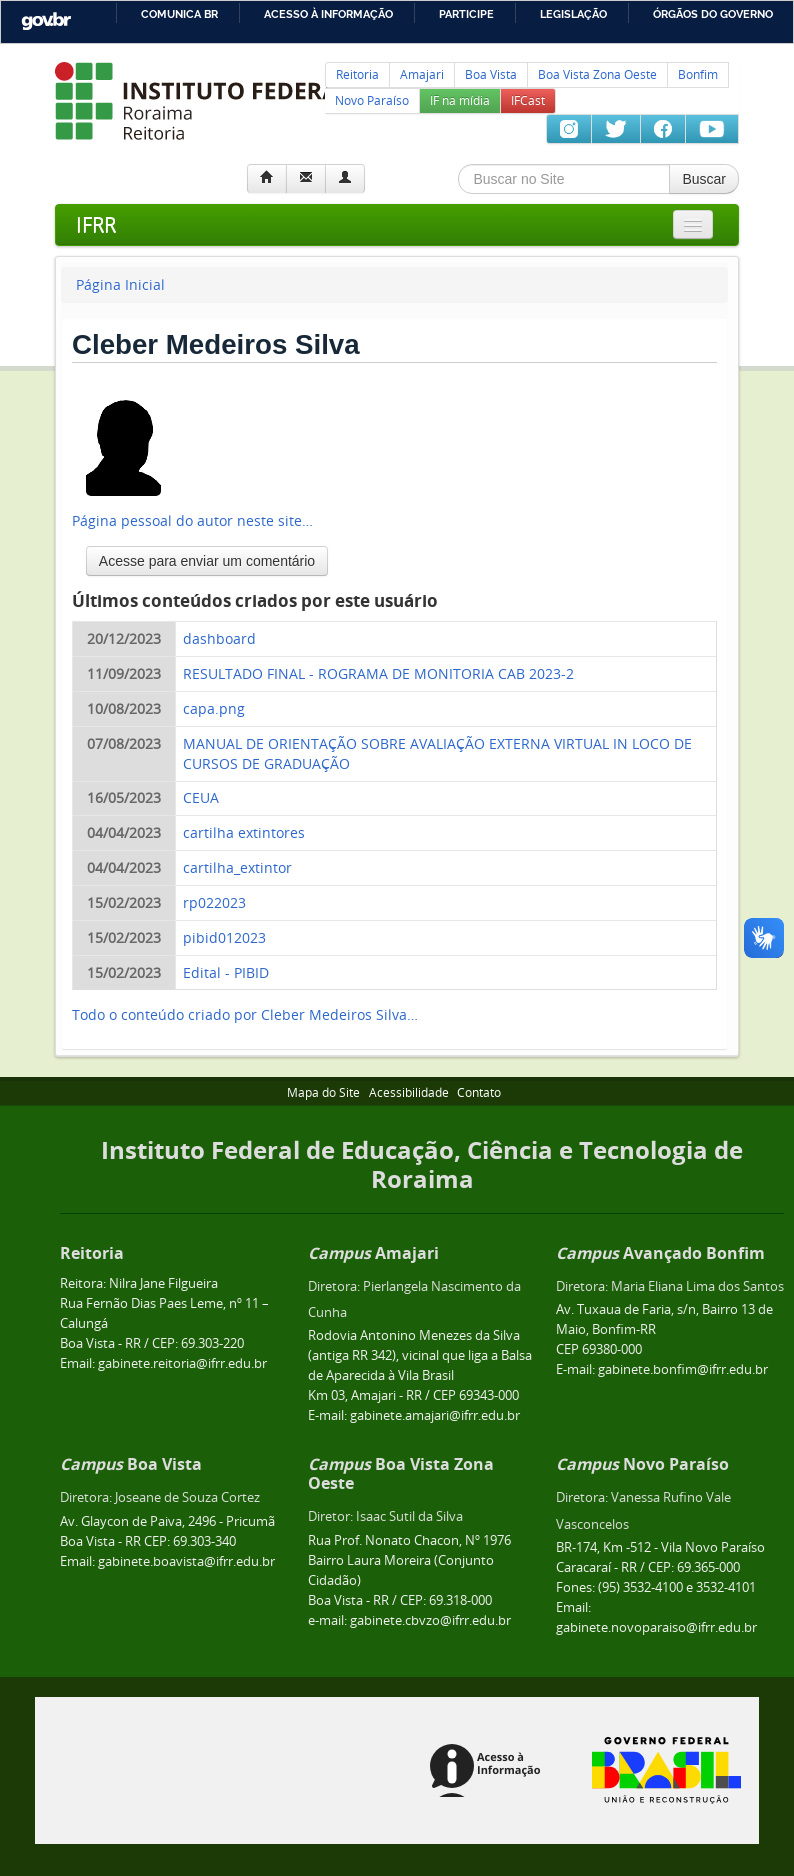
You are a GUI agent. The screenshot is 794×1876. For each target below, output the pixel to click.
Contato (479, 1092)
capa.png (214, 708)
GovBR (46, 21)
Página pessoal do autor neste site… (192, 520)
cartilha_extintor (237, 867)
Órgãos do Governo (713, 14)
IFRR (96, 224)
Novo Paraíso (372, 100)
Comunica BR (179, 14)
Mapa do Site (323, 1092)
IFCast (528, 100)
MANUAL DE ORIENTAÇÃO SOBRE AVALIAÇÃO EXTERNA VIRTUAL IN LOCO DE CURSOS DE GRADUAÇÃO (437, 753)
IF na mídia (460, 100)
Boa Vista (491, 74)
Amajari (422, 74)
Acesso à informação (328, 14)
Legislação (573, 14)
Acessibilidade (409, 1092)
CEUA (201, 797)
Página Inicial (120, 284)
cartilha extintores (244, 832)
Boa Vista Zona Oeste (597, 74)
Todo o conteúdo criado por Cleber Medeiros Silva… (245, 1014)
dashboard (219, 638)
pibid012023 (224, 937)
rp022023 (214, 902)
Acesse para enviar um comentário (207, 561)
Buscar (704, 179)
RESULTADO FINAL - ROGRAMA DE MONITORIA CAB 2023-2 (378, 673)
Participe (466, 14)
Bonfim (698, 74)
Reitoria (357, 74)
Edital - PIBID (226, 972)
